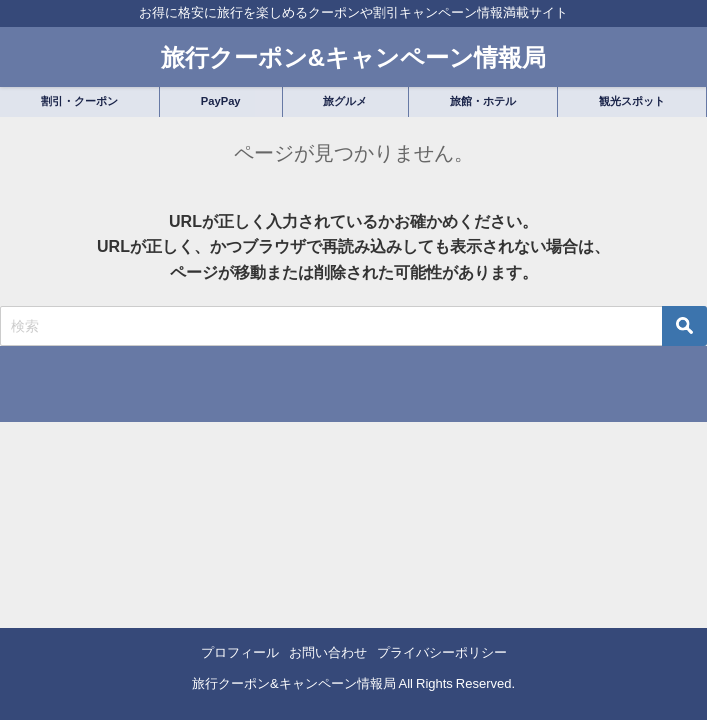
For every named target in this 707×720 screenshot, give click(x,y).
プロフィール (240, 652)
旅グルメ (345, 101)
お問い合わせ (328, 652)
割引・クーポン (79, 101)
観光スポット (632, 101)
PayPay (221, 101)
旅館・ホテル (483, 101)
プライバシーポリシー (442, 652)
